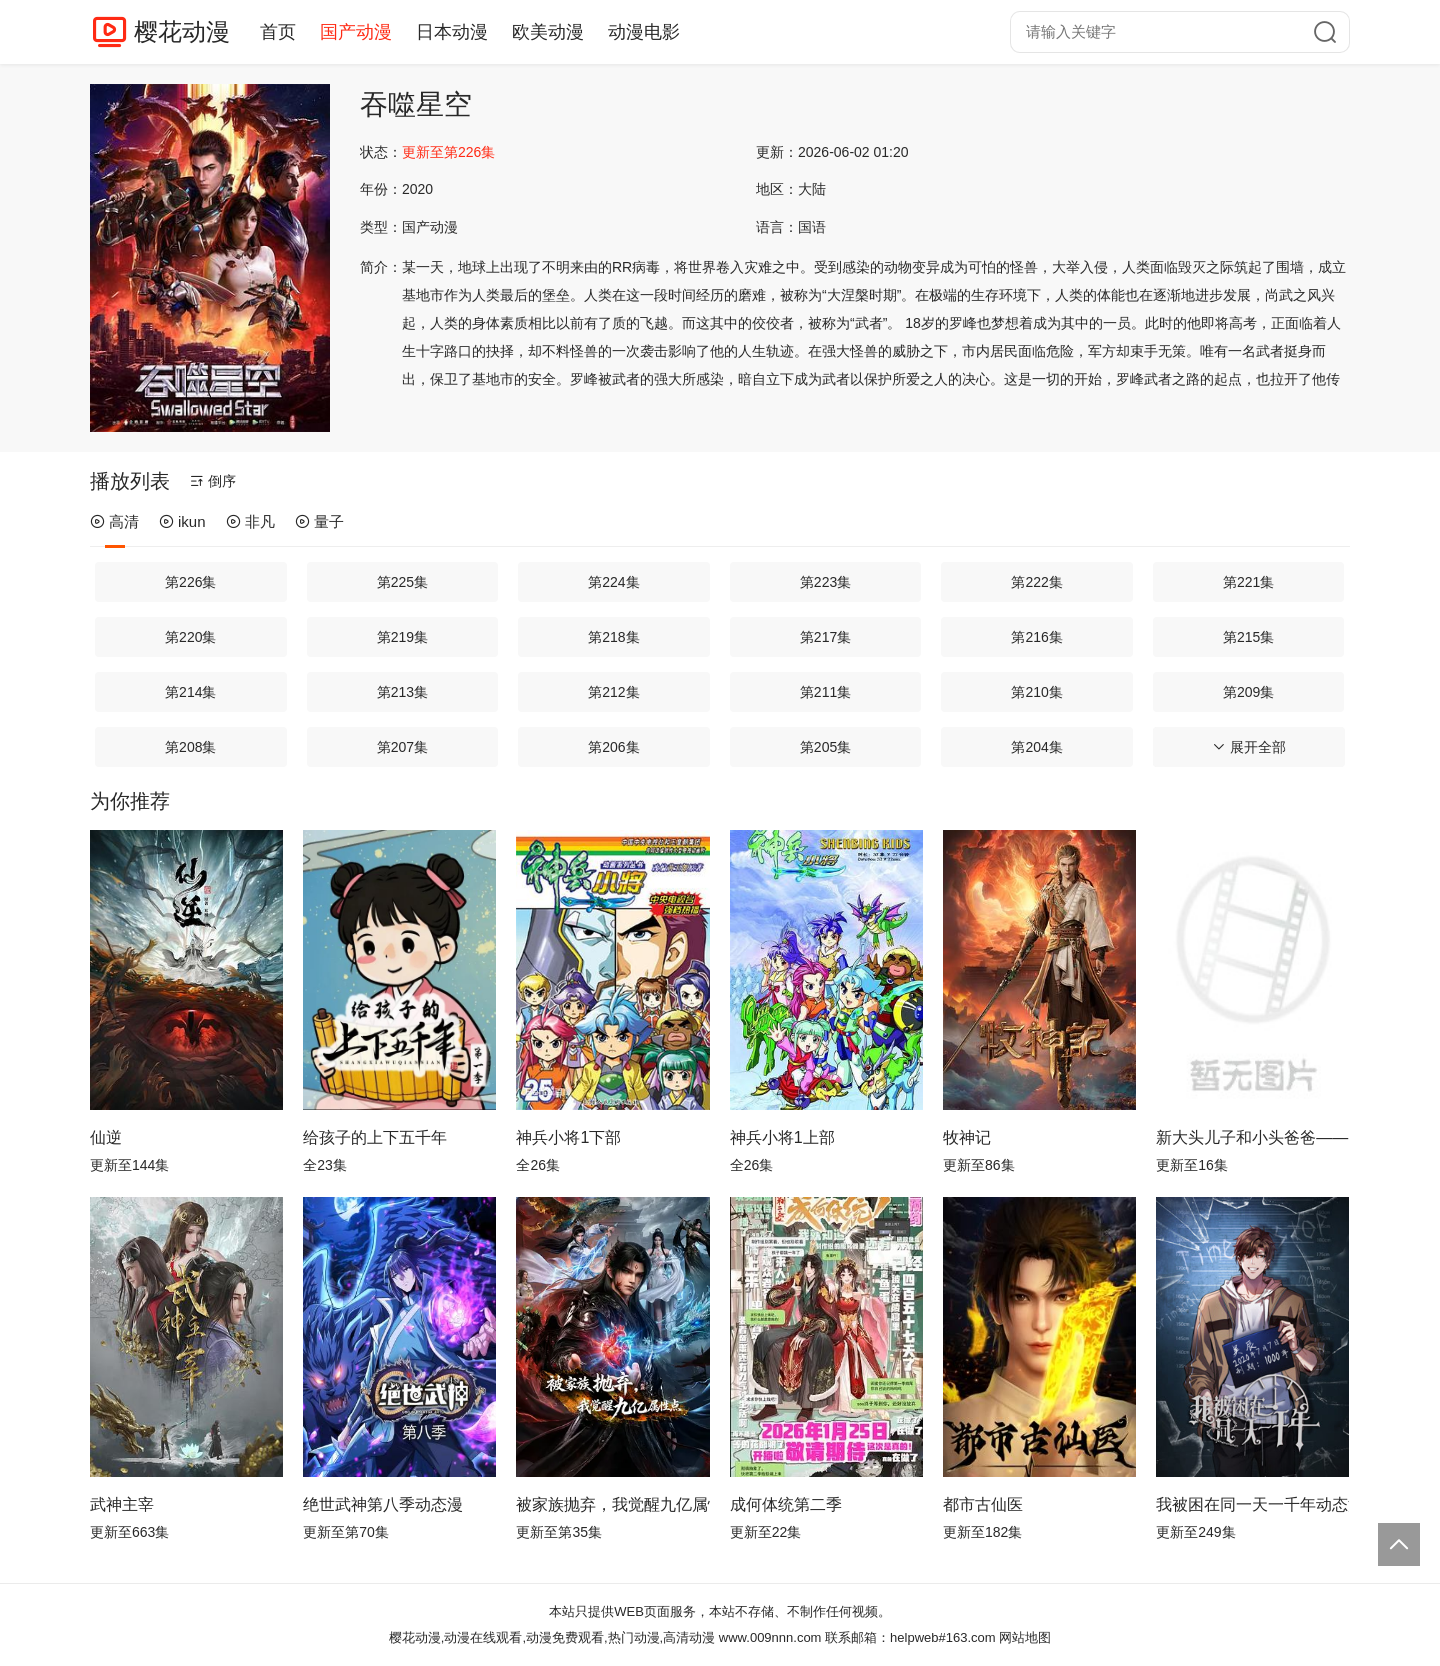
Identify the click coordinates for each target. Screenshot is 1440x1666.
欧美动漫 (548, 32)
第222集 (1036, 582)
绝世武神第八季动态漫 (383, 1504)
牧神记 (967, 1137)
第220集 (190, 637)
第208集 (190, 747)
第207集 (402, 747)
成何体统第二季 (786, 1504)
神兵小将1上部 (782, 1137)
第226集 (190, 582)
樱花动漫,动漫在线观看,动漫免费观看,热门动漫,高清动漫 (552, 1637)
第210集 (1036, 692)
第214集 (190, 692)
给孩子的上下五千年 (375, 1137)
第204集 (1036, 747)
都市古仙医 (983, 1504)
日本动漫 (452, 32)
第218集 (613, 637)
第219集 (402, 637)
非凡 (250, 521)
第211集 (825, 692)
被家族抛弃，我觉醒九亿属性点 (612, 1504)
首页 (278, 32)
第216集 (1036, 637)
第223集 (825, 582)
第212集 (613, 692)
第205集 (825, 747)
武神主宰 (122, 1504)
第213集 (402, 692)
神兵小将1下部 (568, 1137)
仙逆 (106, 1137)
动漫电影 (644, 32)
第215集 (1248, 637)
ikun (182, 521)
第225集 (402, 582)
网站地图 (1025, 1637)
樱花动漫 (182, 31)
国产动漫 (356, 32)
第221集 (1248, 582)
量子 (319, 521)
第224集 (613, 582)
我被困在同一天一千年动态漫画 (1252, 1504)
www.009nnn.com (770, 1637)
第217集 (825, 637)
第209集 (1248, 692)
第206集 (613, 747)
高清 (114, 521)
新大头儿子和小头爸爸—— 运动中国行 (1252, 1137)
